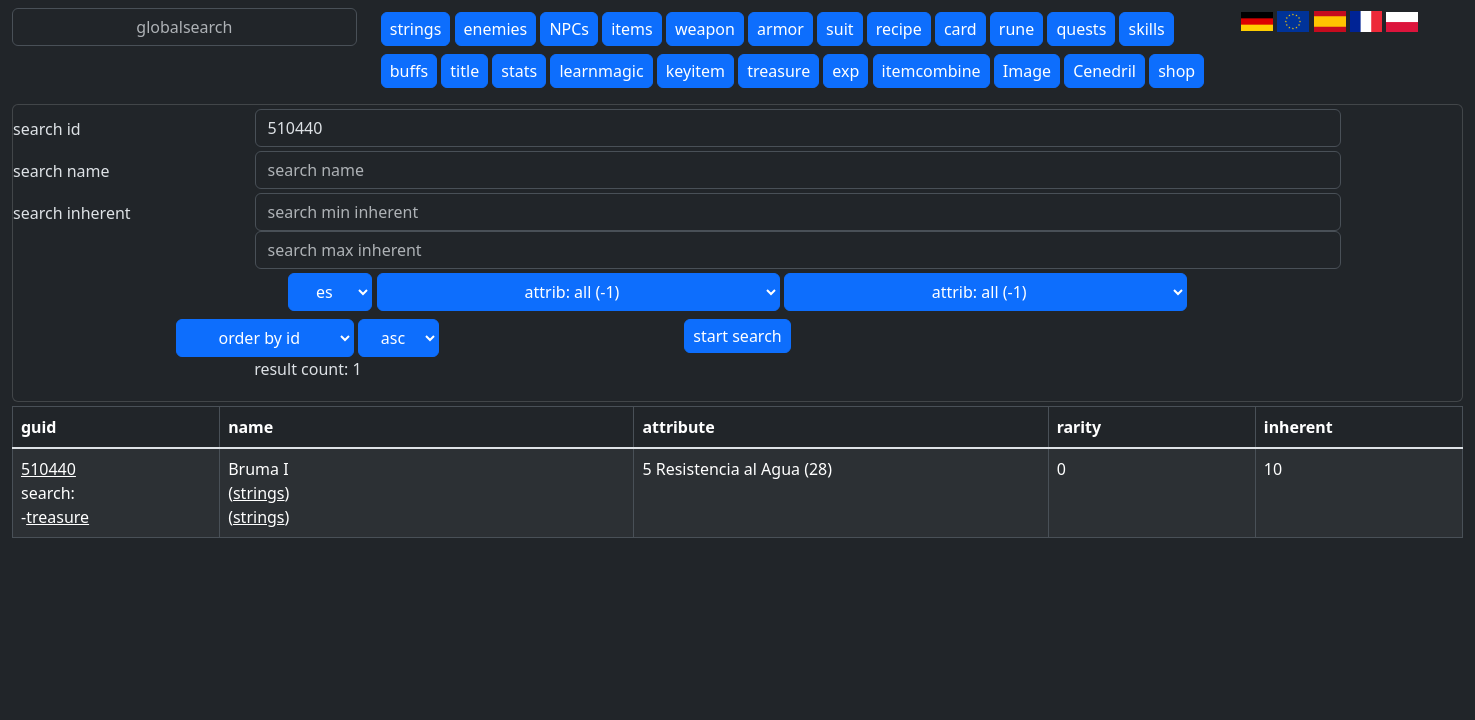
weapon (705, 29)
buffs (409, 71)
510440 (48, 469)
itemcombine (931, 71)
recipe (899, 29)
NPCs (569, 29)
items (632, 29)
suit (839, 29)
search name (61, 171)
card (960, 29)
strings (416, 29)
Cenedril (1104, 71)
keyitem (695, 71)
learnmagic (601, 71)
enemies (496, 29)
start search (737, 336)
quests (1081, 29)
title (464, 71)
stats (519, 71)
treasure (778, 71)
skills (1146, 29)
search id (47, 129)
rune (1016, 29)
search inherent (72, 213)
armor (780, 29)
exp (845, 71)
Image (1027, 71)
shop (1176, 71)
